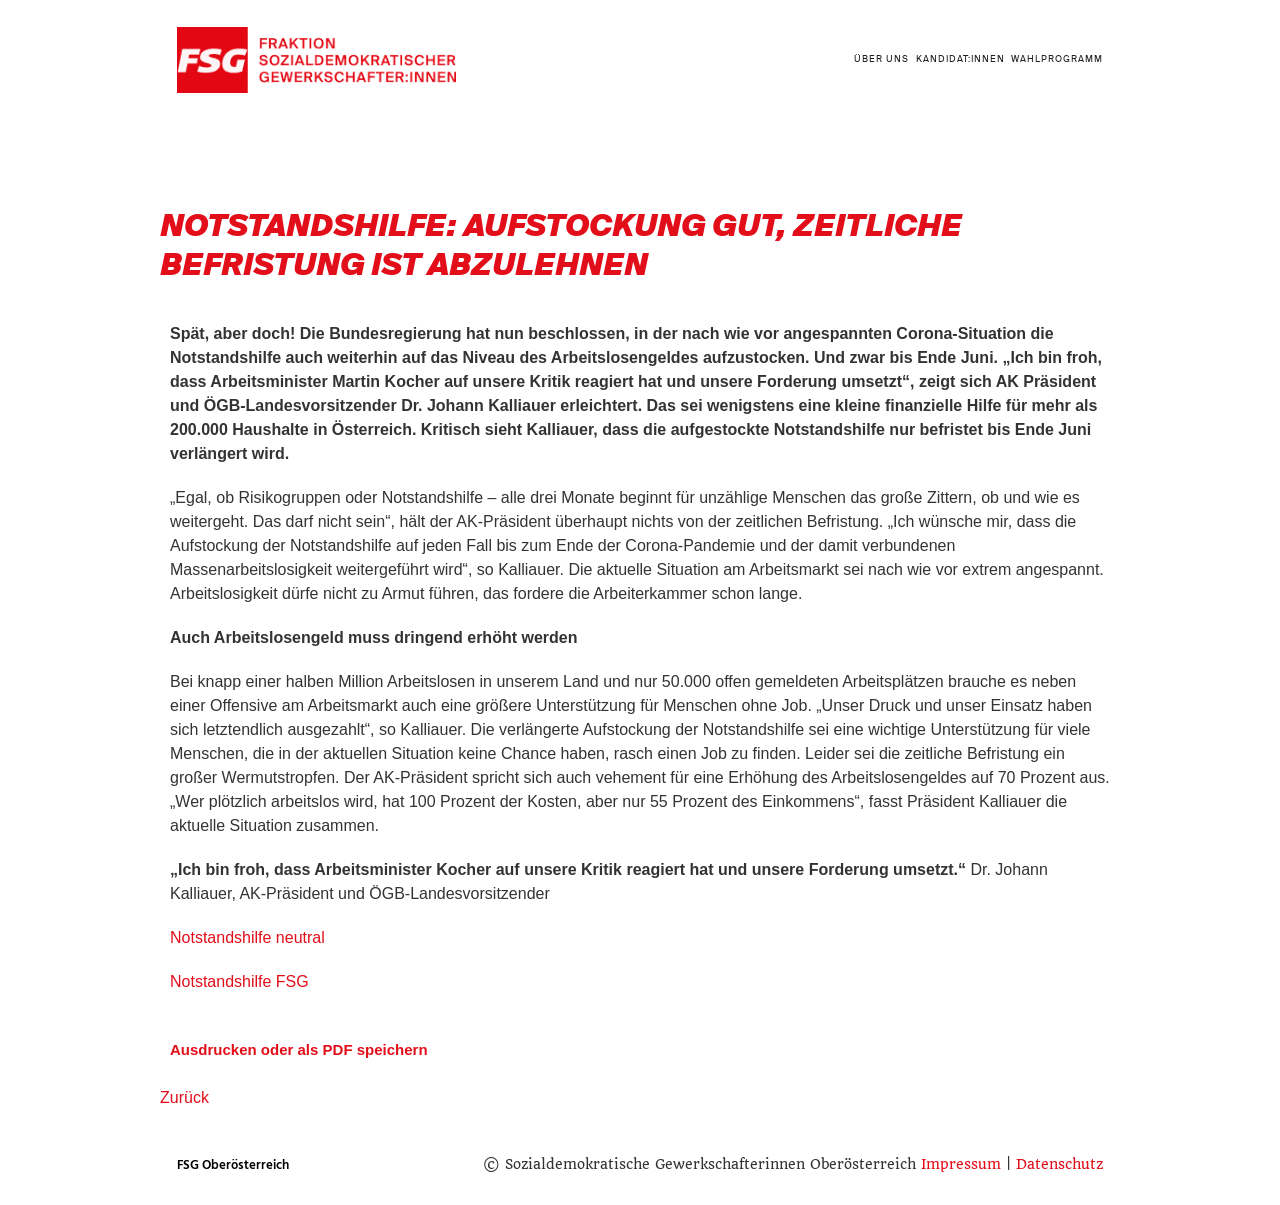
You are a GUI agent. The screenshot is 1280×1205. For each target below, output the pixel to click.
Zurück (184, 1097)
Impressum (961, 1164)
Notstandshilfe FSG (239, 981)
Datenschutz (1059, 1164)
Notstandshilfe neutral (247, 937)
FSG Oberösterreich (233, 1165)
